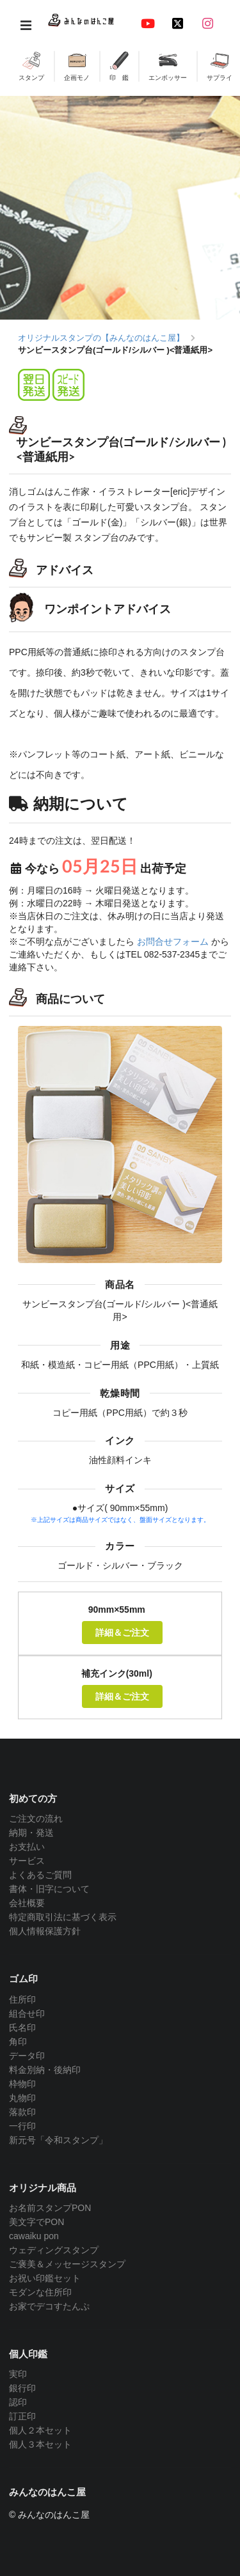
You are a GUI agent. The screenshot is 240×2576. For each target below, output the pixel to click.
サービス (27, 1861)
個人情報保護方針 (45, 1931)
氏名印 (22, 2027)
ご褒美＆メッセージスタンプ (67, 2264)
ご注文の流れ (36, 1818)
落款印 (22, 2112)
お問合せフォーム (173, 941)
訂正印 (22, 2416)
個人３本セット (40, 2444)
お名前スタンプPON (50, 2208)
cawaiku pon (34, 2236)
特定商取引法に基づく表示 (62, 1917)
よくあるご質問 (40, 1875)
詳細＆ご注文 (122, 1632)
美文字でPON (36, 2222)
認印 (18, 2402)
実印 (18, 2374)
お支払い (27, 1847)
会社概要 (27, 1903)
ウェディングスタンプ (54, 2250)
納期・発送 (31, 1832)
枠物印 (22, 2084)
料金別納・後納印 (45, 2070)
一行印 (22, 2126)
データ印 (27, 2056)
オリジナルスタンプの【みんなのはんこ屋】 (101, 338)
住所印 (22, 1999)
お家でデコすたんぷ (49, 2306)
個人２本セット (40, 2430)
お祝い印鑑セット (45, 2278)
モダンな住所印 (40, 2292)
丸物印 (22, 2098)
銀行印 (22, 2388)
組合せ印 (27, 2013)
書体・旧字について (49, 1889)
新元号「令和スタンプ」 (58, 2140)
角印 (18, 2042)
